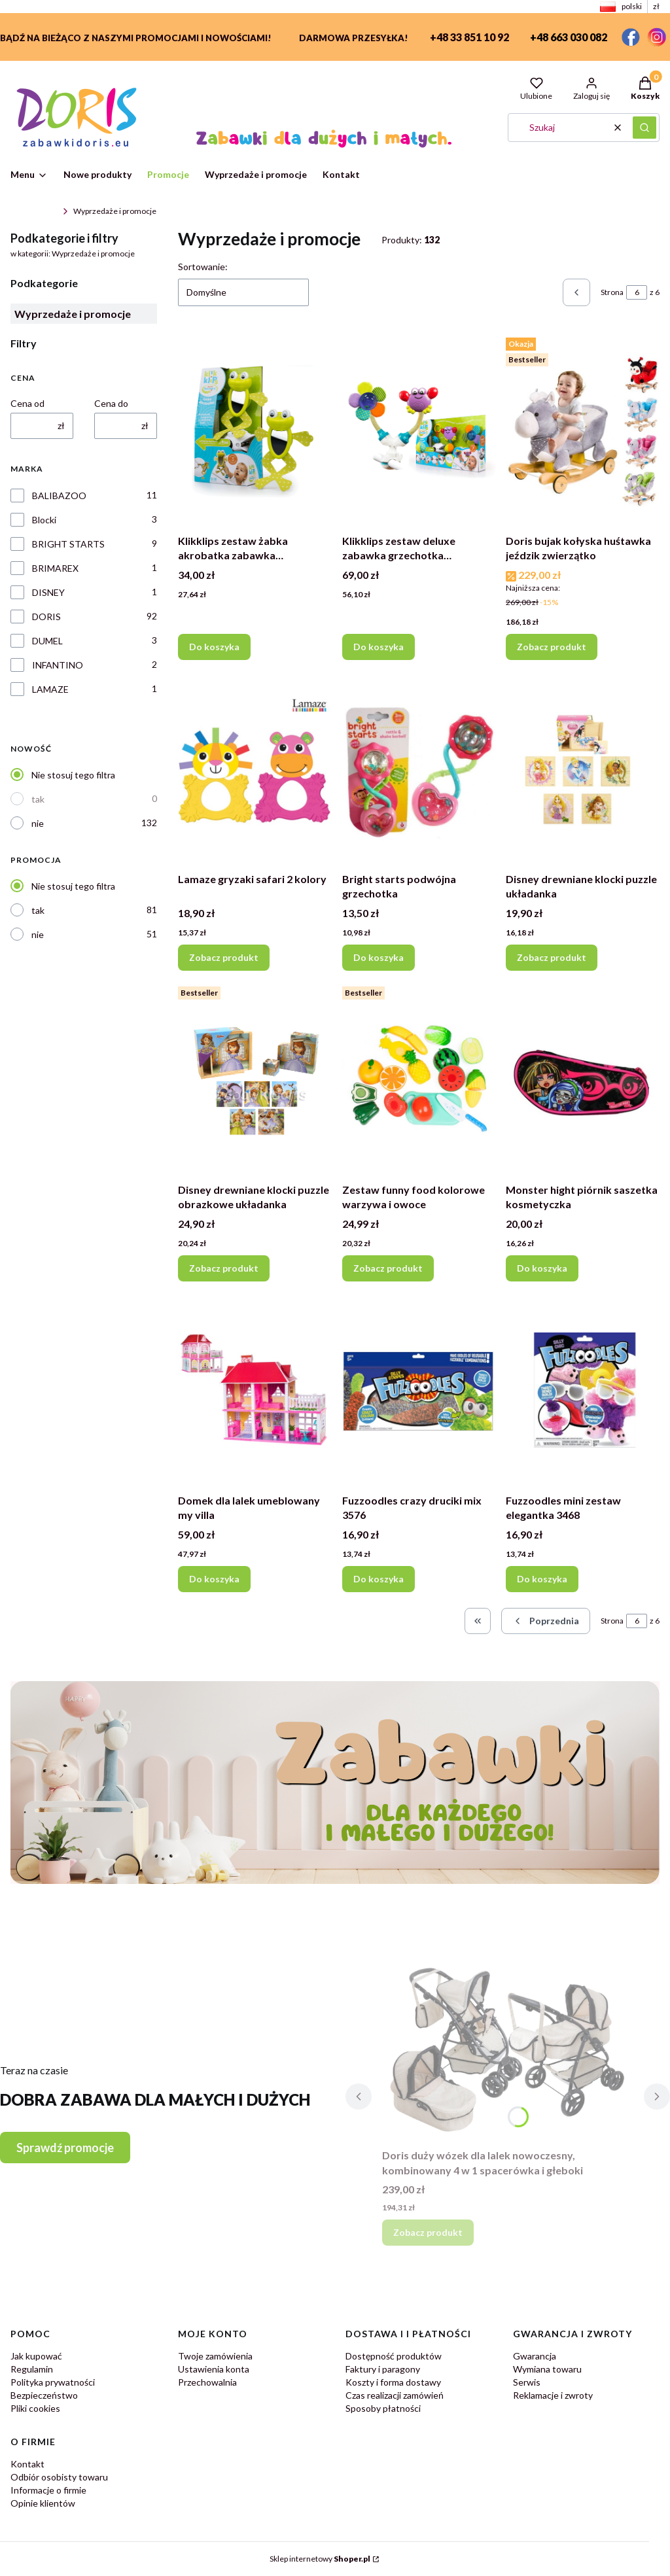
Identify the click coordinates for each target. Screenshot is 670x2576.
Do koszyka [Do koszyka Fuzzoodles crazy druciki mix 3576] (378, 1578)
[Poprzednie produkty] (545, 1621)
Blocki (44, 519)
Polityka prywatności (52, 2382)
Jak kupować (36, 2355)
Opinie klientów (42, 2503)
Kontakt (27, 2463)
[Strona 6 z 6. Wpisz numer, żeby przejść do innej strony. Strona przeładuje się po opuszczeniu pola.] (636, 292)
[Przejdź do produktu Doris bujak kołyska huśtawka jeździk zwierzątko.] (583, 430)
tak (37, 799)
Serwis (526, 2382)
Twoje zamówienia (215, 2355)
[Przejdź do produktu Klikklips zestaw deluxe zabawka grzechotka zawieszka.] (419, 430)
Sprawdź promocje (65, 2147)
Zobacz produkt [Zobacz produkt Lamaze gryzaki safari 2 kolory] (223, 957)
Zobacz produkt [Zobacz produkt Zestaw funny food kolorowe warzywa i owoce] (388, 1268)
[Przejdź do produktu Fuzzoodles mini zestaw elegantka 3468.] (583, 1390)
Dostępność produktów (393, 2355)
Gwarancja (534, 2355)
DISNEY (48, 592)
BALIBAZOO (59, 495)
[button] (644, 127)
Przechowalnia (207, 2382)
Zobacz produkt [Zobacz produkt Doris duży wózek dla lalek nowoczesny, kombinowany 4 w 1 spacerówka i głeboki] (428, 2232)
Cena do (111, 403)
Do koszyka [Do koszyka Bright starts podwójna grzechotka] (378, 957)
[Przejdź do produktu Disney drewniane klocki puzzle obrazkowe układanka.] (255, 1079)
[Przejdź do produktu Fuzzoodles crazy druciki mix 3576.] (419, 1390)
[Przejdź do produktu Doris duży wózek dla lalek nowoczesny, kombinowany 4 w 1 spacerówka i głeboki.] (507, 2045)
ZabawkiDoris (34, 211)
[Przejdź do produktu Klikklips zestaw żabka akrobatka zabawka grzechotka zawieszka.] (255, 430)
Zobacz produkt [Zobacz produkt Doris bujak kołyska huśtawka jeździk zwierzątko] (551, 646)
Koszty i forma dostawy (393, 2382)
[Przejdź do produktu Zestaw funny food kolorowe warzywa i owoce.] (419, 1079)
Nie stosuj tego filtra (73, 774)
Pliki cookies (35, 2408)
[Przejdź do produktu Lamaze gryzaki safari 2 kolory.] (255, 768)
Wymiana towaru (547, 2369)
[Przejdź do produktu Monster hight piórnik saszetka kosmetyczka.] (583, 1079)
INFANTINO (57, 664)
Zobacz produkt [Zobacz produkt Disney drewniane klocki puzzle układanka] (551, 957)
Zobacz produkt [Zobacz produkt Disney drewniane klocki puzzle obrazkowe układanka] (223, 1268)
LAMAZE (50, 689)
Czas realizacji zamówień (394, 2395)
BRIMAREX (55, 568)
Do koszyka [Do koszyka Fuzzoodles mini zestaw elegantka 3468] (542, 1578)
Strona (612, 292)
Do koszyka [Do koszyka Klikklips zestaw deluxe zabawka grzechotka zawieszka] (378, 646)
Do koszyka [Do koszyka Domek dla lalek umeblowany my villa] (214, 1578)
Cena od (27, 403)
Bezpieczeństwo (44, 2395)
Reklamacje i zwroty (553, 2395)
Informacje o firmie (48, 2490)
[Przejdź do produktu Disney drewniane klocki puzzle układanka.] (583, 768)
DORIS (46, 616)
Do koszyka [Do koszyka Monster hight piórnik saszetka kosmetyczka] (542, 1268)
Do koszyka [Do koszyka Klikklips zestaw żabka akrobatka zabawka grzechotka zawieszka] (214, 646)
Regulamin (31, 2369)
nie (37, 823)
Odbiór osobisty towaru (59, 2476)
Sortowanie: (203, 266)
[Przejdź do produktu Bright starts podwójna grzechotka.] (419, 768)
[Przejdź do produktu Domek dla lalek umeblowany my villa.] (255, 1390)
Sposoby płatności (383, 2408)
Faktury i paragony (382, 2369)
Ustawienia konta (213, 2369)
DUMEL (47, 640)
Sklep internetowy (320, 2559)
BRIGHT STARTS (68, 543)
